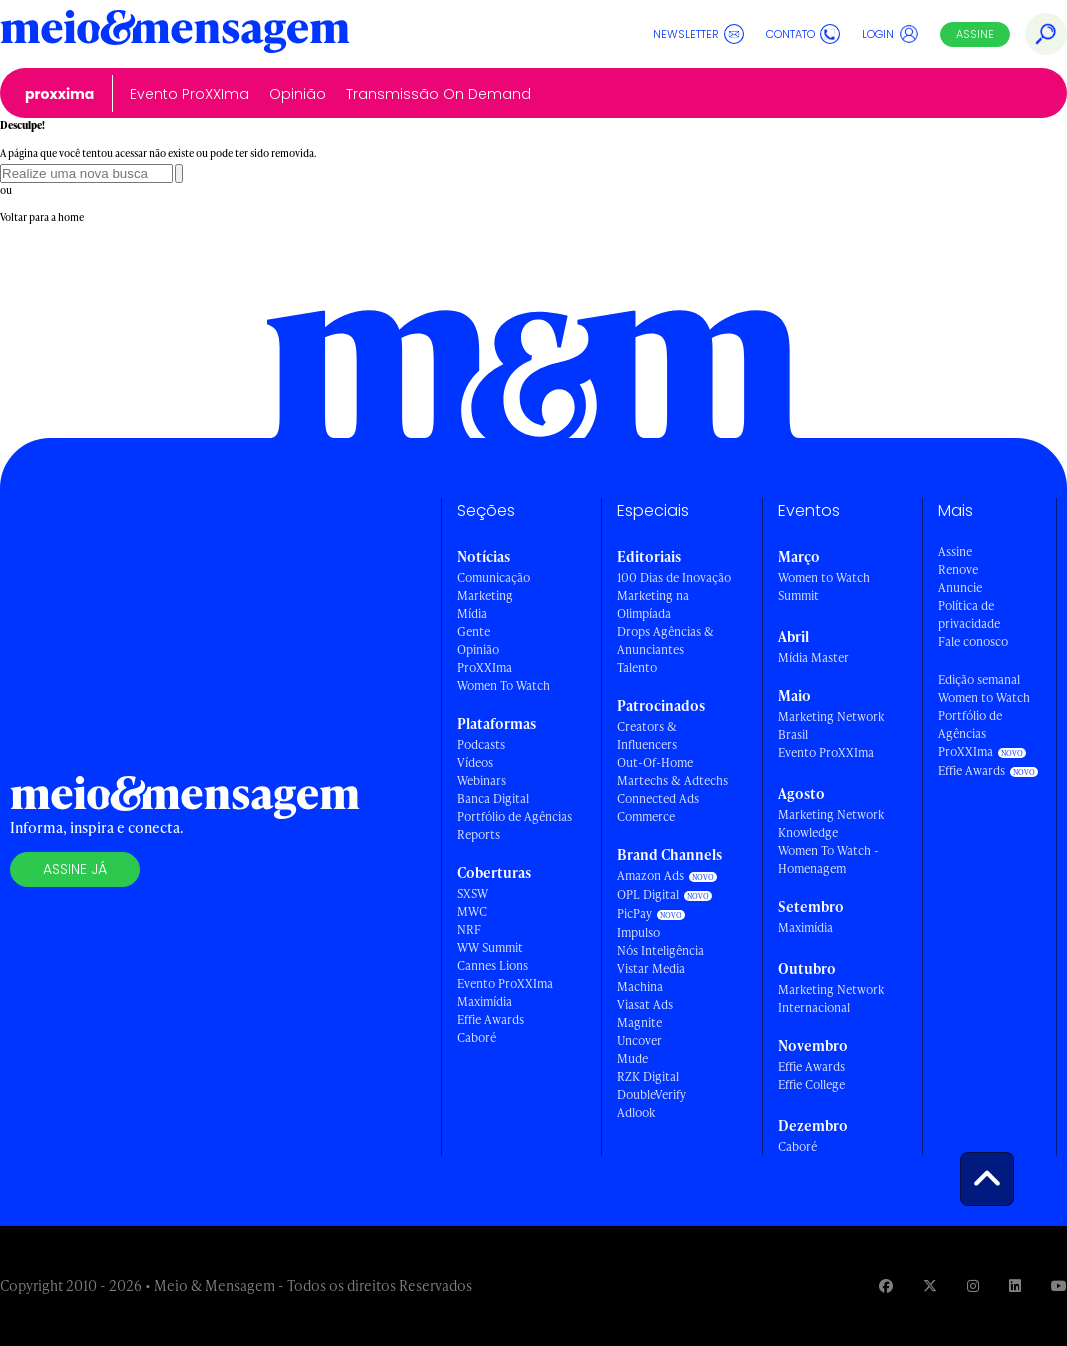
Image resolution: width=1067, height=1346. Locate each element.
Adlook (636, 1112)
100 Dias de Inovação (674, 577)
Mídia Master (813, 657)
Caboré (476, 1037)
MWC (472, 911)
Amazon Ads (650, 875)
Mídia (472, 613)
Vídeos (475, 762)
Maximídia (484, 1001)
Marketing (485, 595)
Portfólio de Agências (514, 816)
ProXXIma (59, 94)
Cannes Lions (492, 965)
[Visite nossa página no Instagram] (973, 1285)
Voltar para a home (42, 217)
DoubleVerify (651, 1094)
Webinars (481, 780)
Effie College (811, 1084)
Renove (958, 569)
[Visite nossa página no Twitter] (930, 1285)
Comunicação (493, 577)
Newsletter (698, 34)
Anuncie (960, 587)
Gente (473, 631)
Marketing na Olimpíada (653, 604)
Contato (803, 34)
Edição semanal (979, 679)
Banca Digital (493, 798)
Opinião (297, 94)
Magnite (639, 1022)
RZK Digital (648, 1076)
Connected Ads (658, 798)
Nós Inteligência (660, 950)
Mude (632, 1058)
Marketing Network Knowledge (831, 823)
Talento (637, 667)
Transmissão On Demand (438, 94)
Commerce (646, 816)
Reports (478, 834)
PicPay (634, 913)
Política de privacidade (969, 614)
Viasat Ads (645, 1004)
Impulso (638, 932)
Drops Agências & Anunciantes (665, 640)
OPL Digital (648, 894)
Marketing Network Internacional (831, 998)
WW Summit (490, 947)
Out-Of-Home (655, 762)
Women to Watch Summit (824, 586)
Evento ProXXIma (189, 94)
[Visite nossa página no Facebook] (886, 1285)
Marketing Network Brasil (831, 725)
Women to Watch (984, 697)
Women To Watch (503, 685)
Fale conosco (973, 641)
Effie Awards (490, 1019)
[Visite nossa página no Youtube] (1059, 1285)
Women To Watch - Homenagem (828, 859)
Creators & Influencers (647, 735)
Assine (975, 34)
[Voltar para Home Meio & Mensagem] (175, 34)
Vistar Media (651, 968)
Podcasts (481, 744)
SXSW (472, 893)
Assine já (75, 869)
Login (890, 34)
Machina (640, 986)
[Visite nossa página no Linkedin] (1015, 1285)
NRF (469, 929)
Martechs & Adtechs (672, 780)
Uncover (639, 1040)
